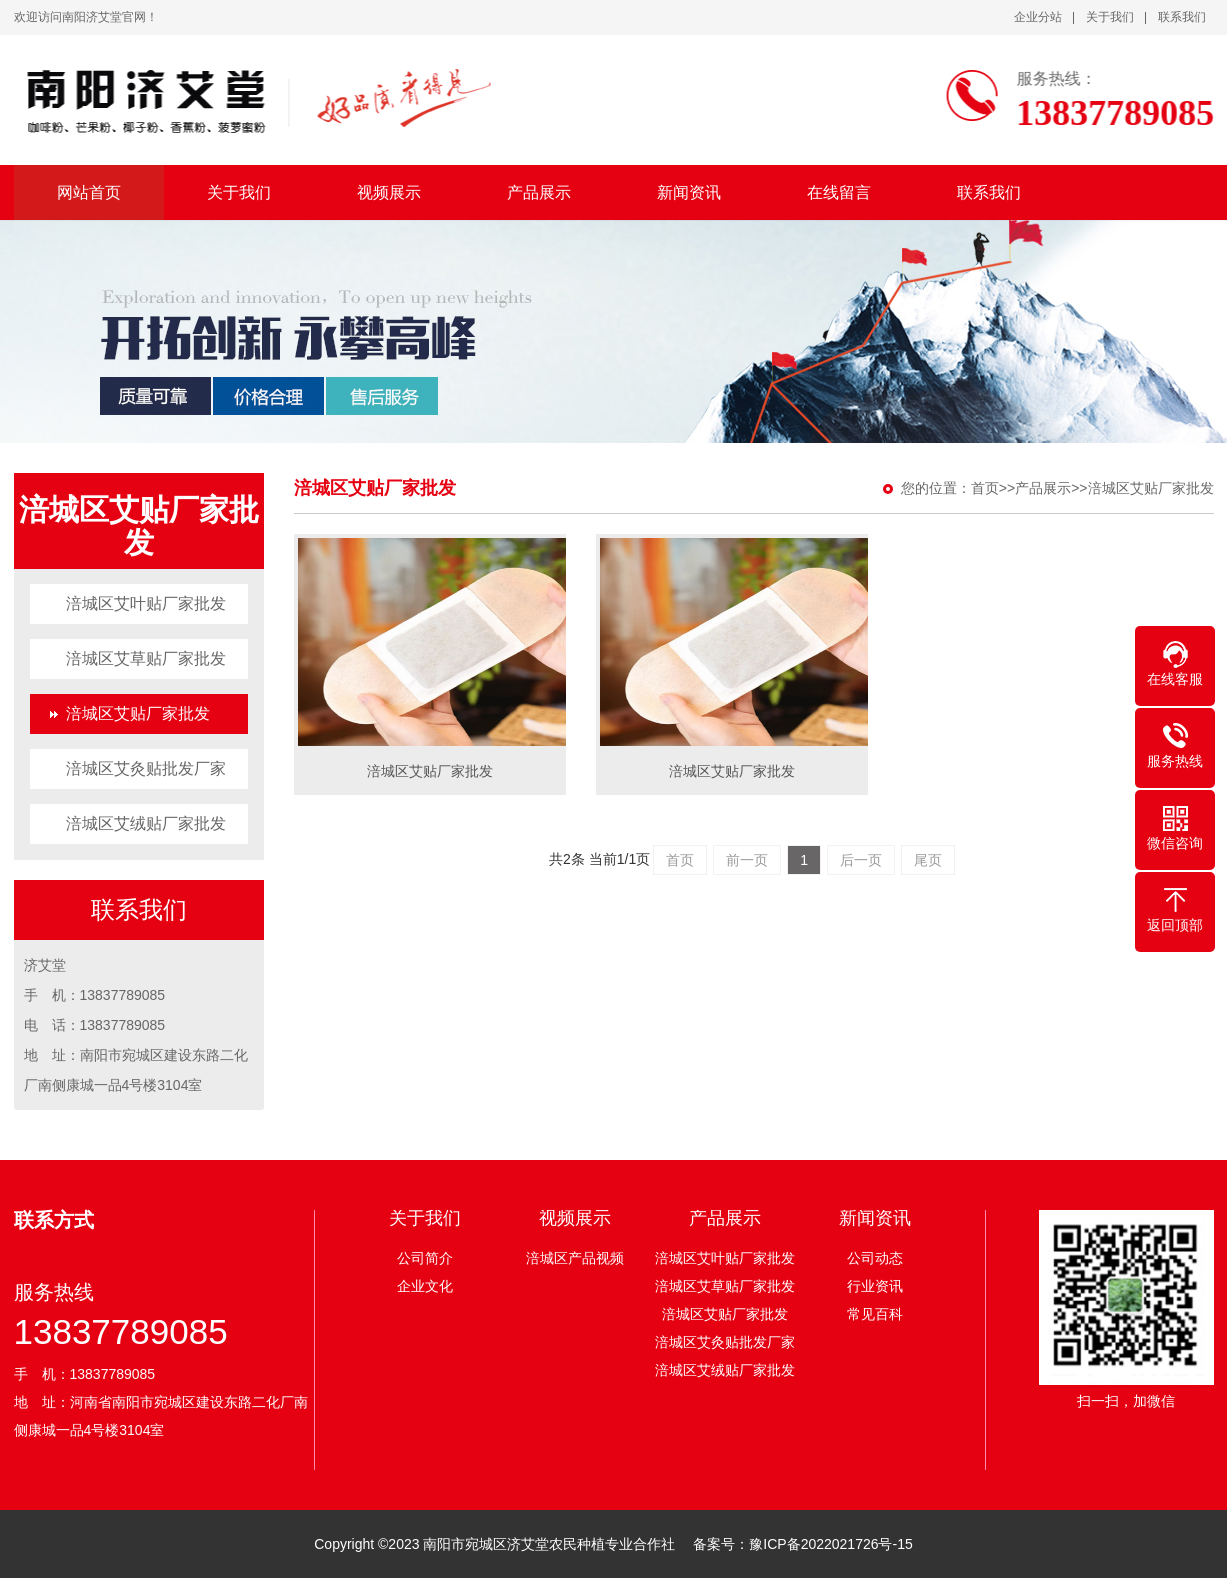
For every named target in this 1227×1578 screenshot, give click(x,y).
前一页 (747, 860)
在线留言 (839, 192)
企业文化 (425, 1286)
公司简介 (425, 1258)
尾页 (928, 860)
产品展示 (539, 192)
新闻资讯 (689, 192)
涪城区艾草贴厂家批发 (146, 658)
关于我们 (1110, 17)
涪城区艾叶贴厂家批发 (146, 603)
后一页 (861, 860)
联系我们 (1182, 17)
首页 (985, 488)
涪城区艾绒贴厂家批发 (146, 823)
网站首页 (89, 192)
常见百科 (875, 1314)
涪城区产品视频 (575, 1258)
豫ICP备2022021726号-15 (830, 1544)
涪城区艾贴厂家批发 (138, 713)
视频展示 (389, 192)
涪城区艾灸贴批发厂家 (146, 768)
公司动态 (875, 1258)
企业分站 (1038, 17)
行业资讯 (875, 1286)
